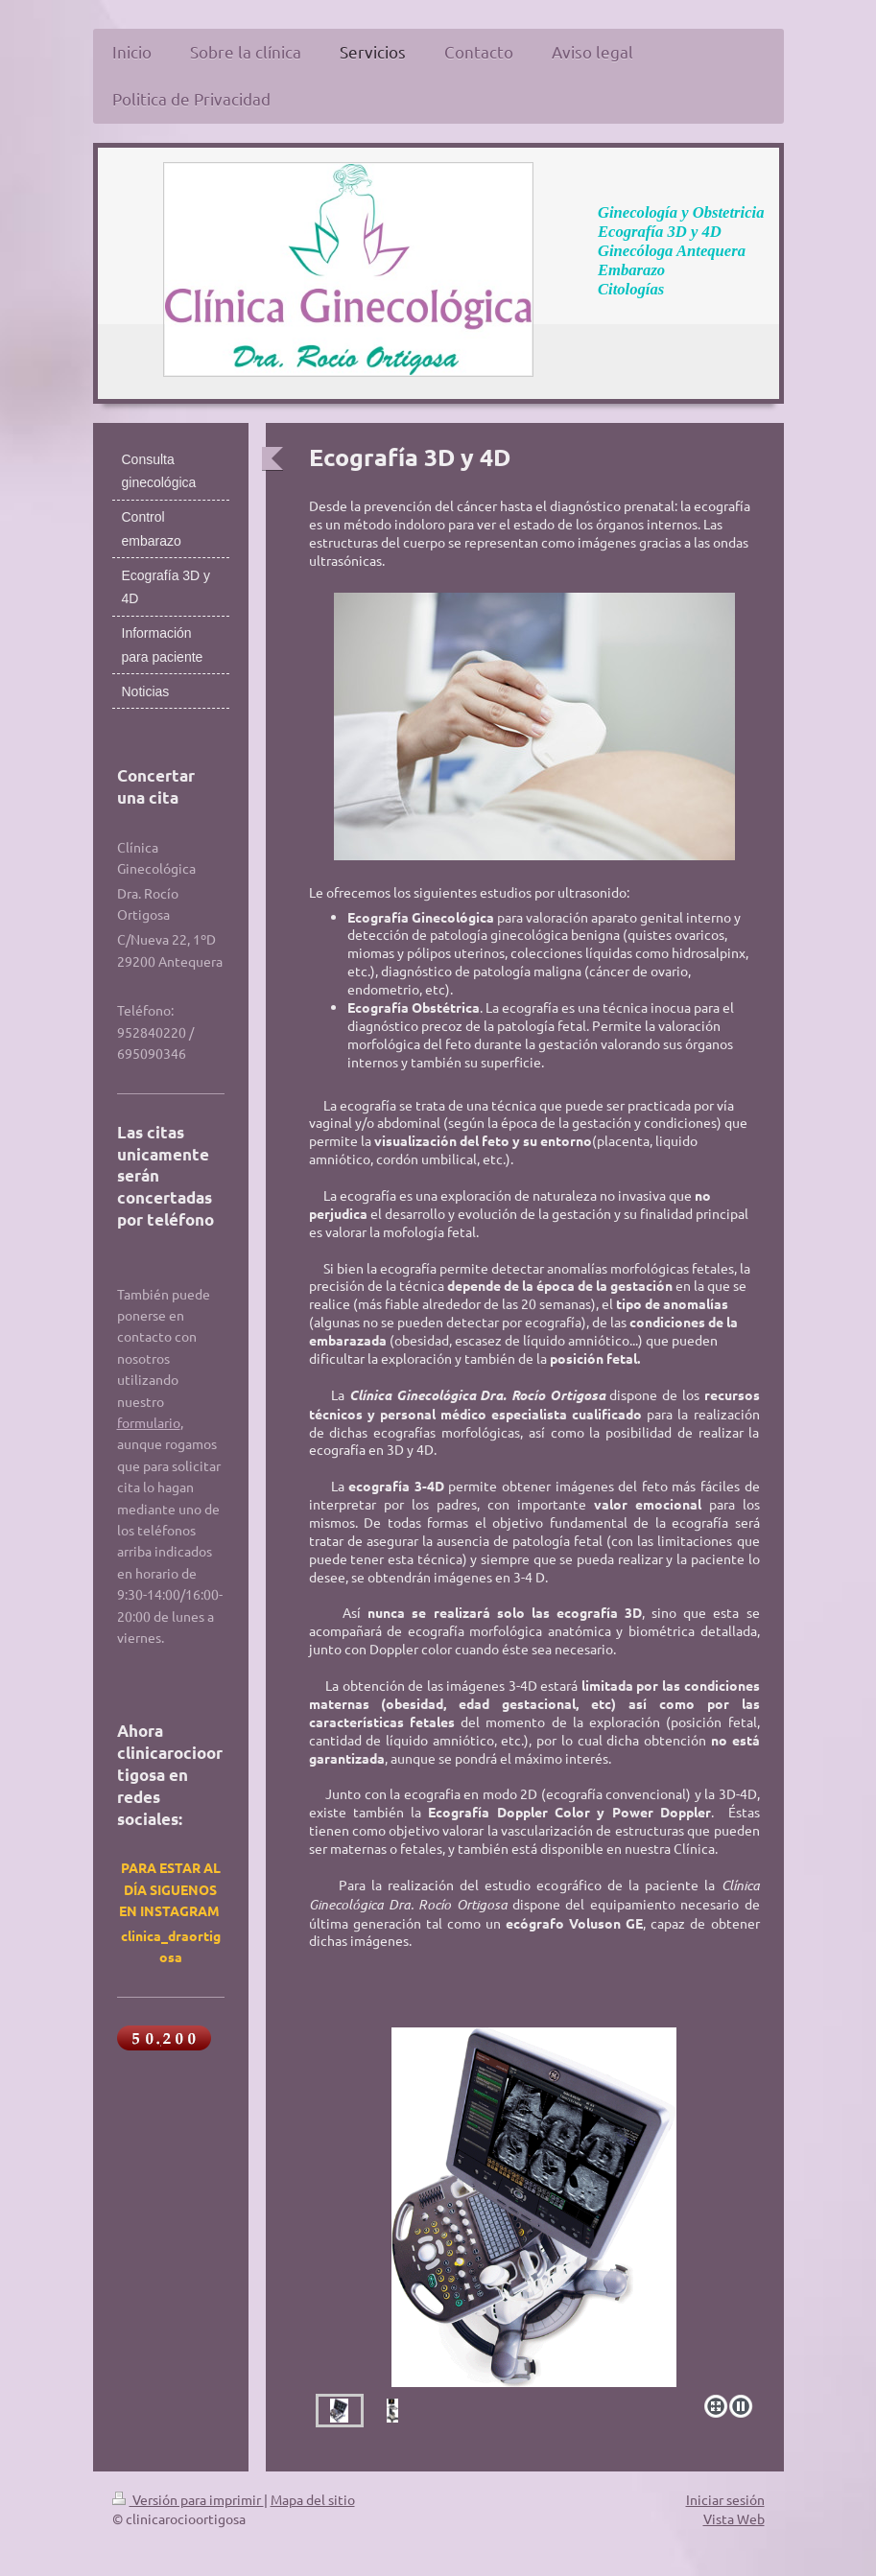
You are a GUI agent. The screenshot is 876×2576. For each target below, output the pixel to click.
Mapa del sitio (313, 2499)
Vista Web (734, 2518)
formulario (148, 1422)
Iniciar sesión (725, 2499)
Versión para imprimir (188, 2499)
